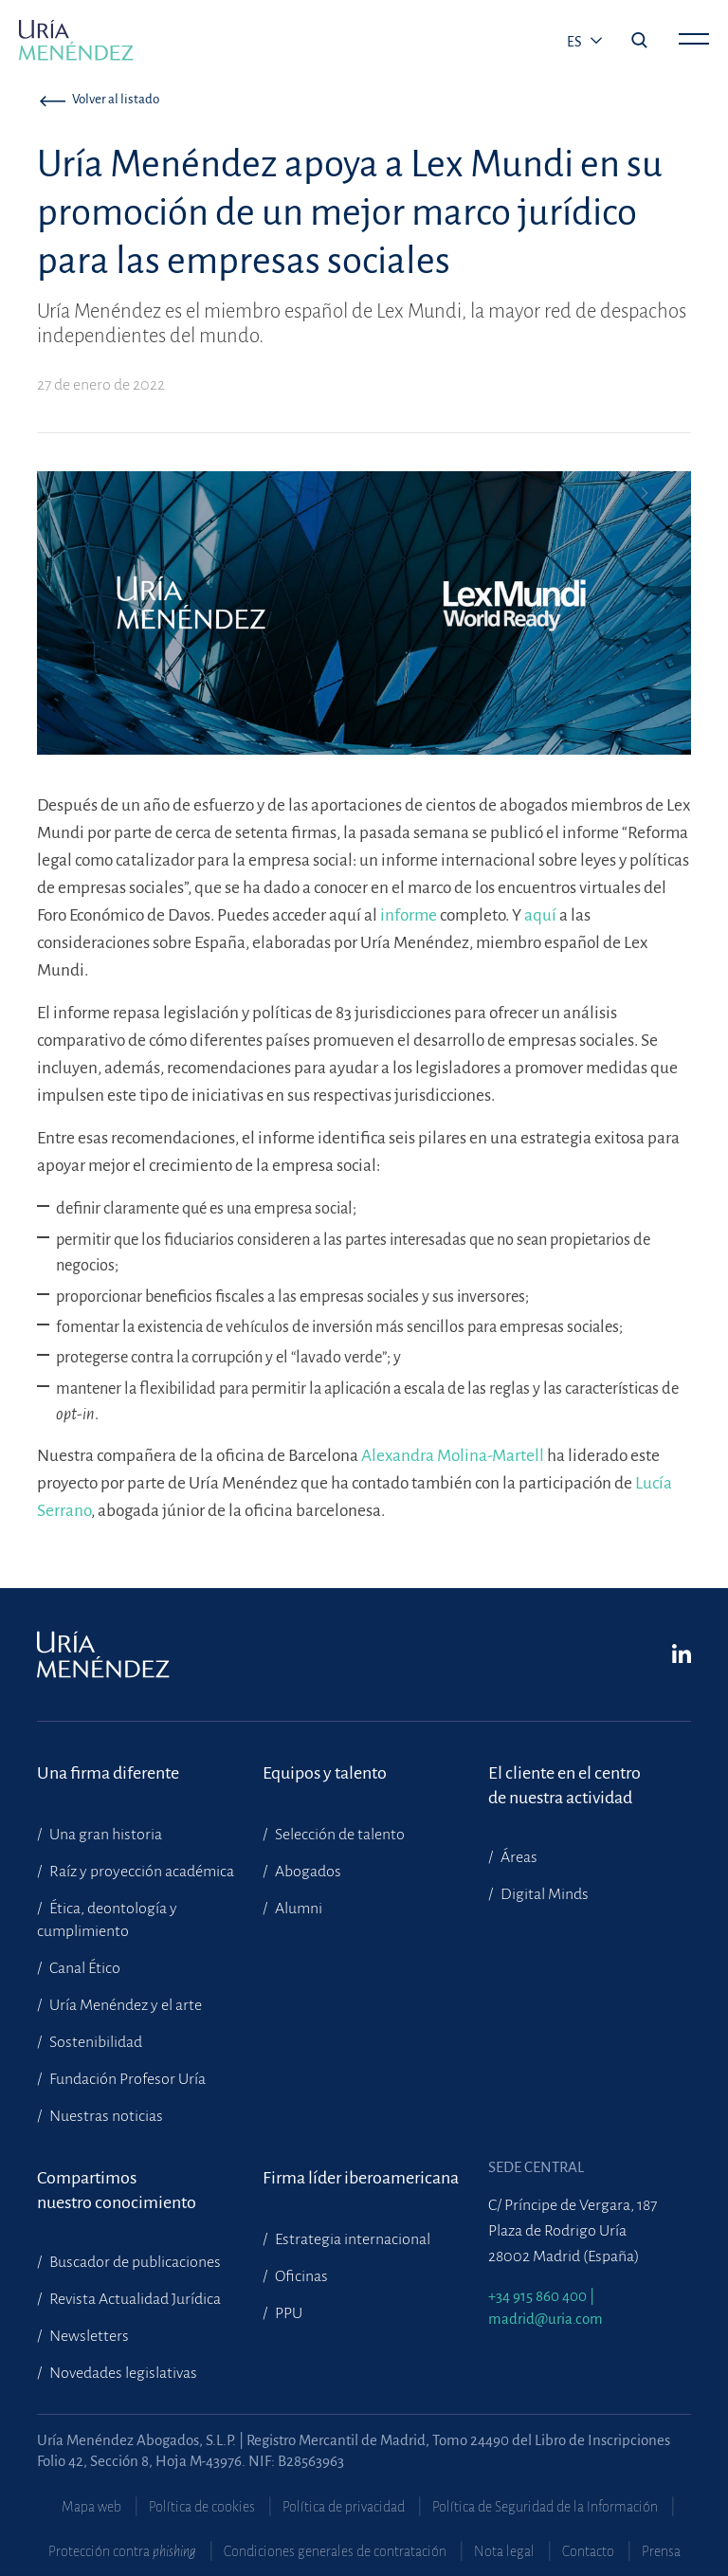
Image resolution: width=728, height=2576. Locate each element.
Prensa (661, 2551)
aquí (540, 915)
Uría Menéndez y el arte (124, 2005)
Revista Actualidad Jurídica (133, 2299)
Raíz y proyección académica (140, 1871)
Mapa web (91, 2506)
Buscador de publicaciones (133, 2262)
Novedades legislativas (121, 2373)
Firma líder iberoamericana (361, 2177)
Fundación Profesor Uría (126, 2079)
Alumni (297, 1908)
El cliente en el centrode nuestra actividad (564, 1785)
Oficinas (300, 2276)
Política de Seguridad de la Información (545, 2506)
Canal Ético (83, 1968)
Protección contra (122, 2551)
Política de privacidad (343, 2506)
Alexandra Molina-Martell (452, 1456)
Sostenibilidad (94, 2042)
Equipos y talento (325, 1772)
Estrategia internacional (351, 2239)
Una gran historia (104, 1834)
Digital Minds (543, 1894)
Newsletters (87, 2336)
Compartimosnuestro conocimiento (116, 2190)
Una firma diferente (108, 1772)
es (576, 41)
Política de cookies (202, 2506)
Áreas (517, 1857)
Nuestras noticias (104, 2116)
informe (408, 915)
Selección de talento (338, 1834)
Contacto (588, 2551)
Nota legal (504, 2551)
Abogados (306, 1871)
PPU (287, 2313)
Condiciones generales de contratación (335, 2551)
